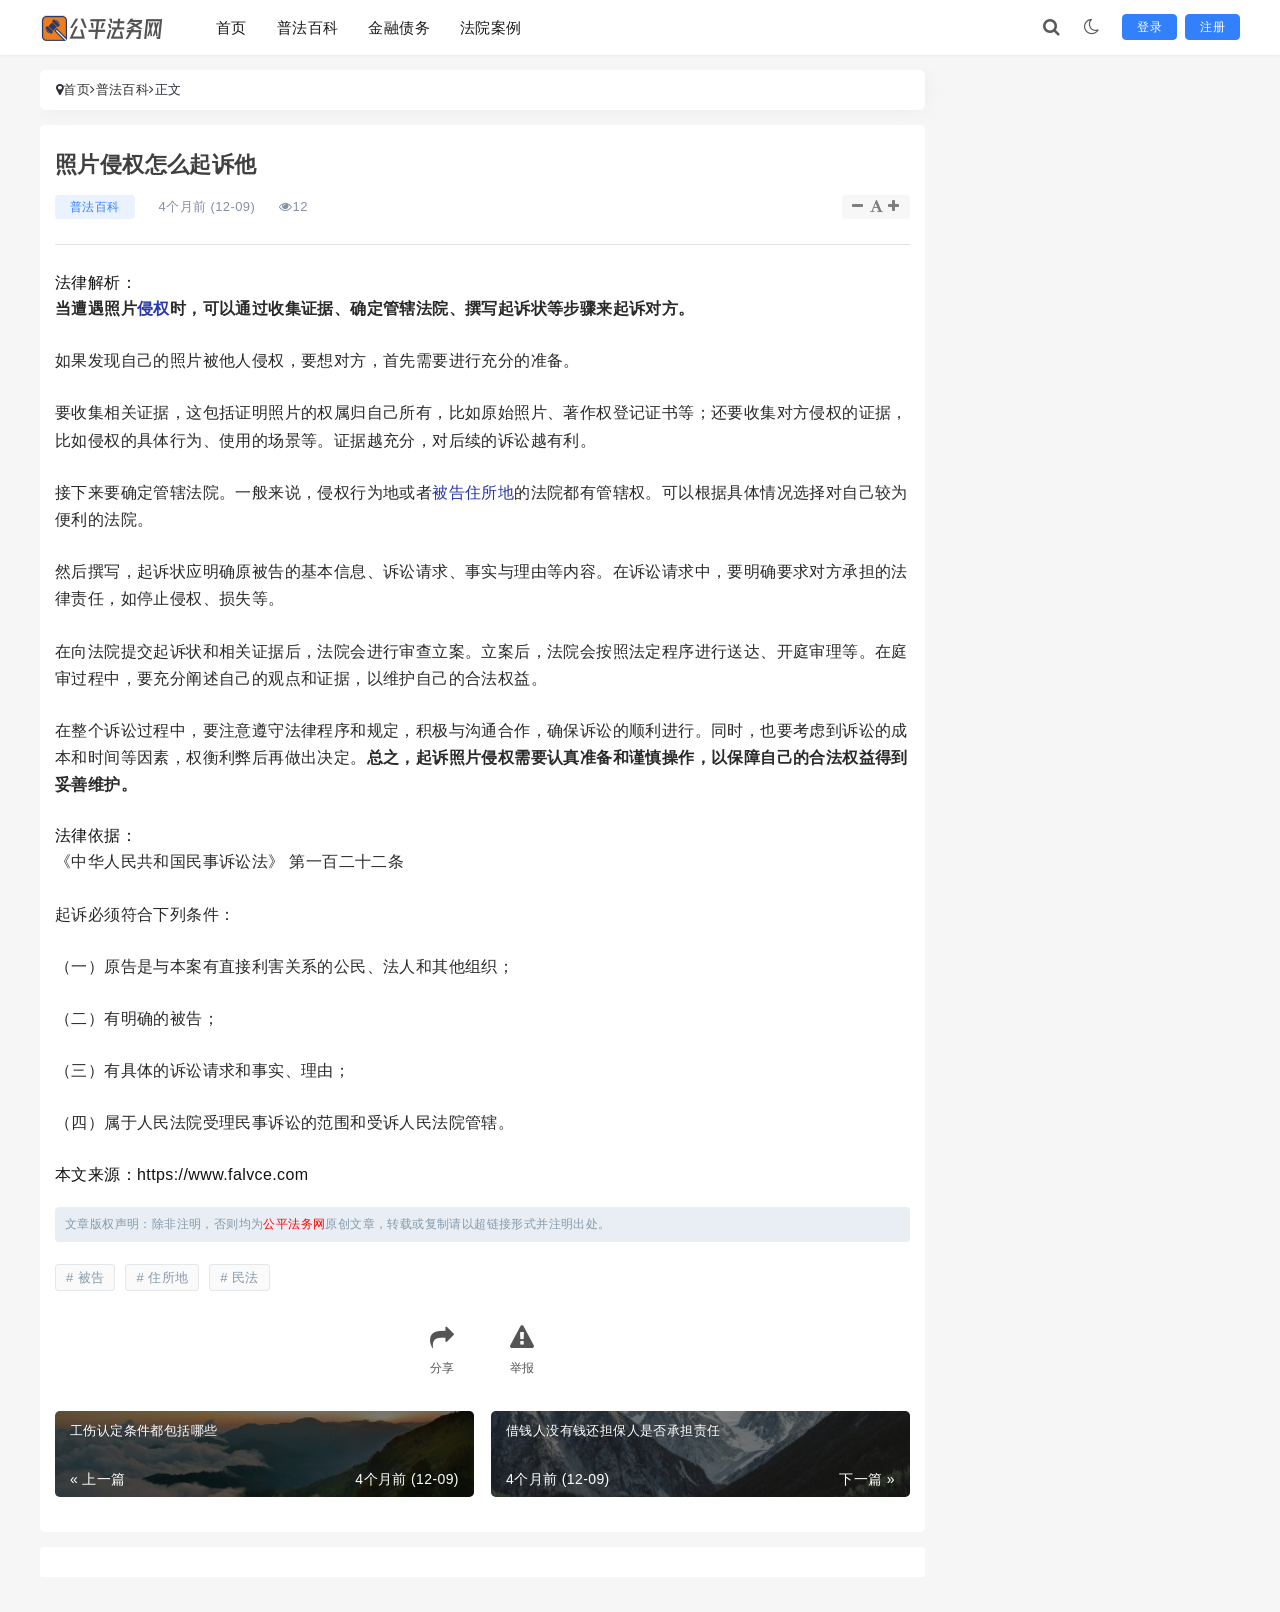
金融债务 (399, 27)
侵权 (153, 308)
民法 (245, 1277)
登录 (1149, 27)
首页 (231, 27)
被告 (448, 492)
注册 (1212, 27)
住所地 (489, 492)
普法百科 (308, 27)
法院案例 (491, 27)
